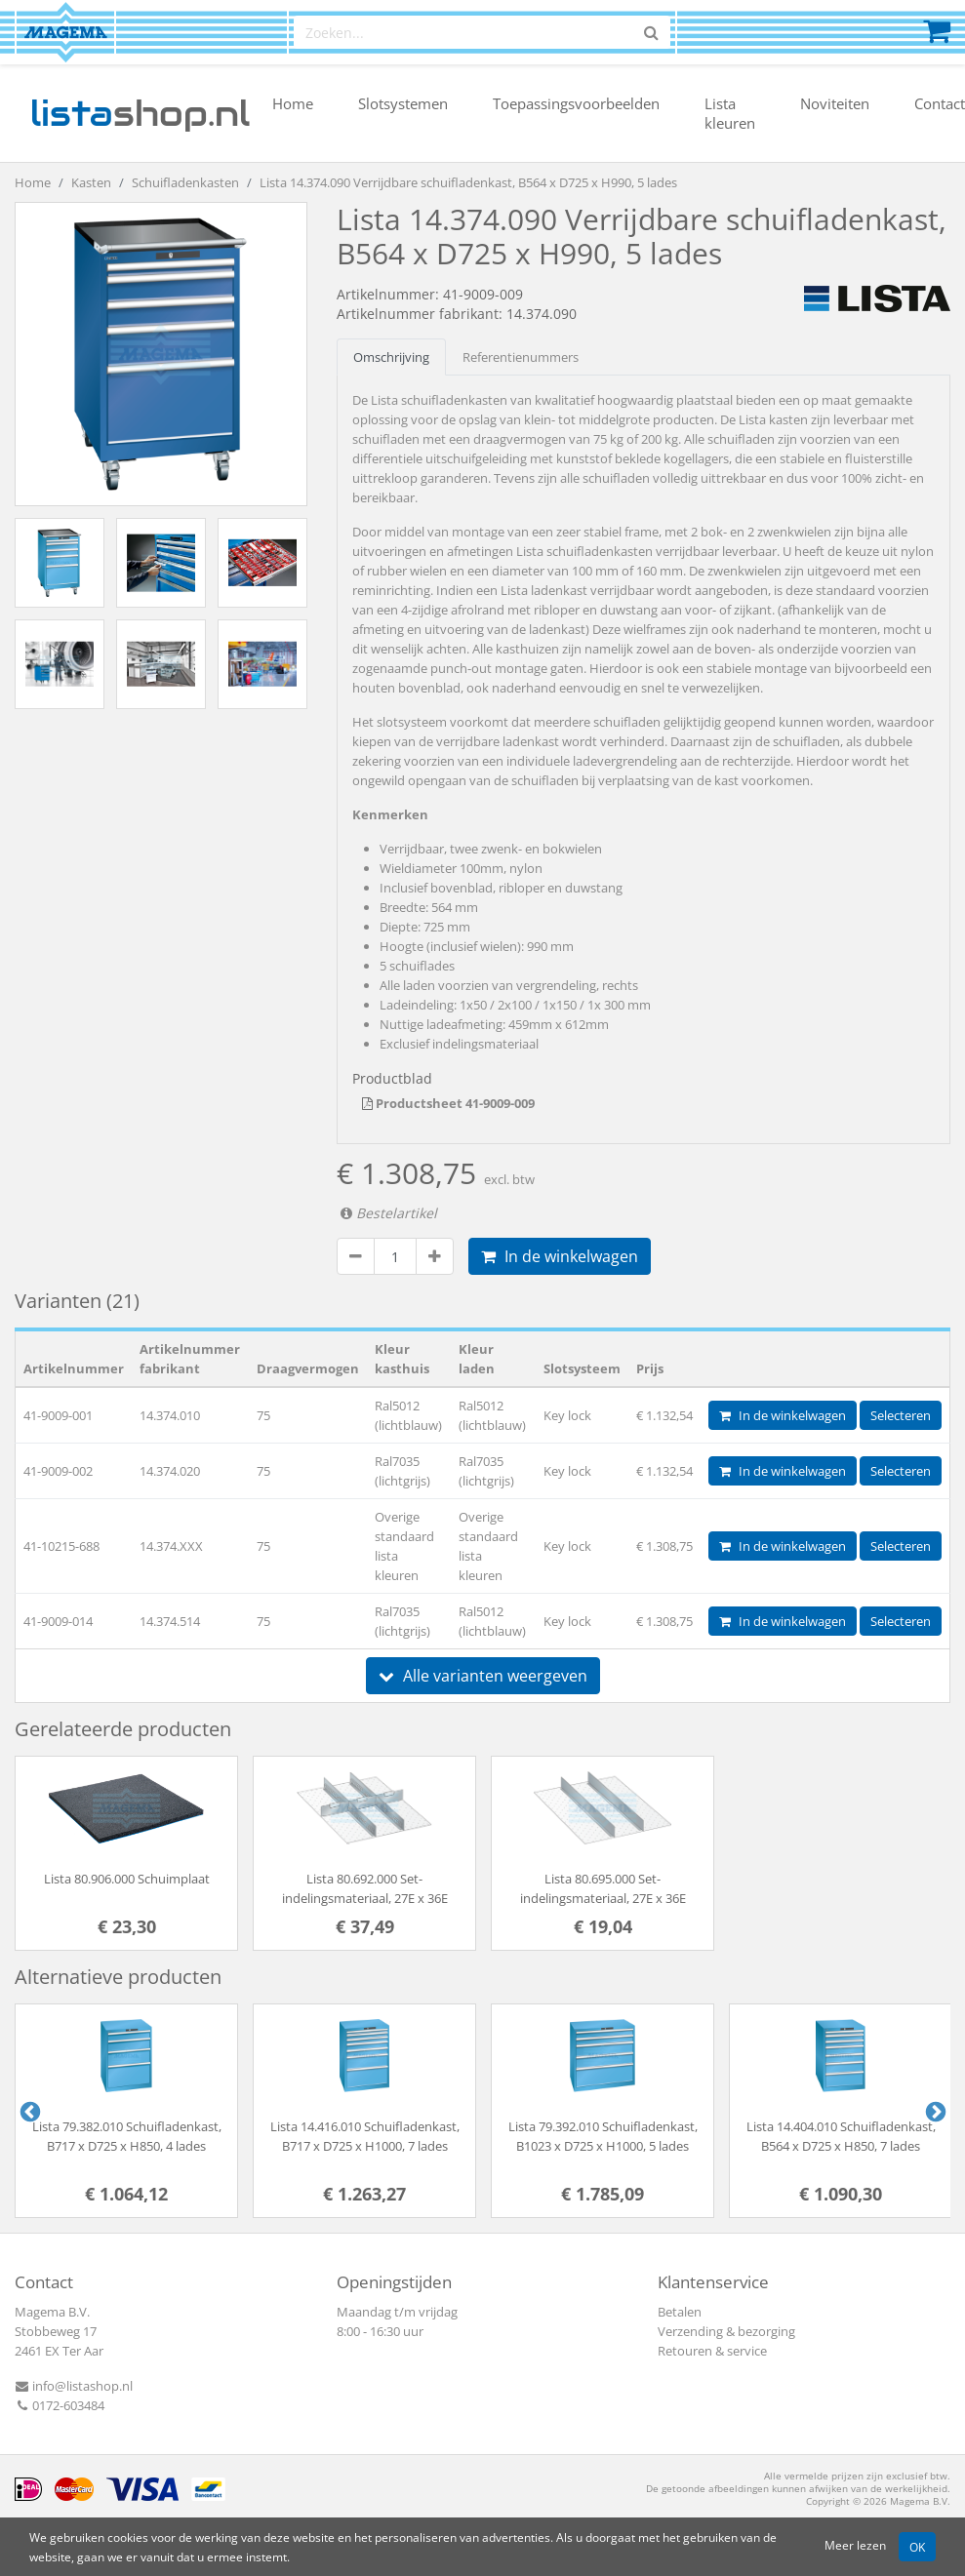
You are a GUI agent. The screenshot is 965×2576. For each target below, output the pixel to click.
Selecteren (900, 1415)
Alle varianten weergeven (483, 1675)
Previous (28, 2110)
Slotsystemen (403, 103)
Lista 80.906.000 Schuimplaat (127, 1878)
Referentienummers (520, 357)
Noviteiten (834, 103)
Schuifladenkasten (185, 182)
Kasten (91, 182)
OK (917, 2547)
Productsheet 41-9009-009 (448, 1103)
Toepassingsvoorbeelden (576, 103)
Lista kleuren (729, 113)
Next (934, 2110)
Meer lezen (855, 2545)
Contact (939, 103)
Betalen (680, 2311)
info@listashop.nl (74, 2386)
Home (292, 103)
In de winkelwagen (559, 1256)
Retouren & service (712, 2350)
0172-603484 (59, 2405)
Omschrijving (391, 357)
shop (140, 113)
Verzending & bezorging (726, 2331)
